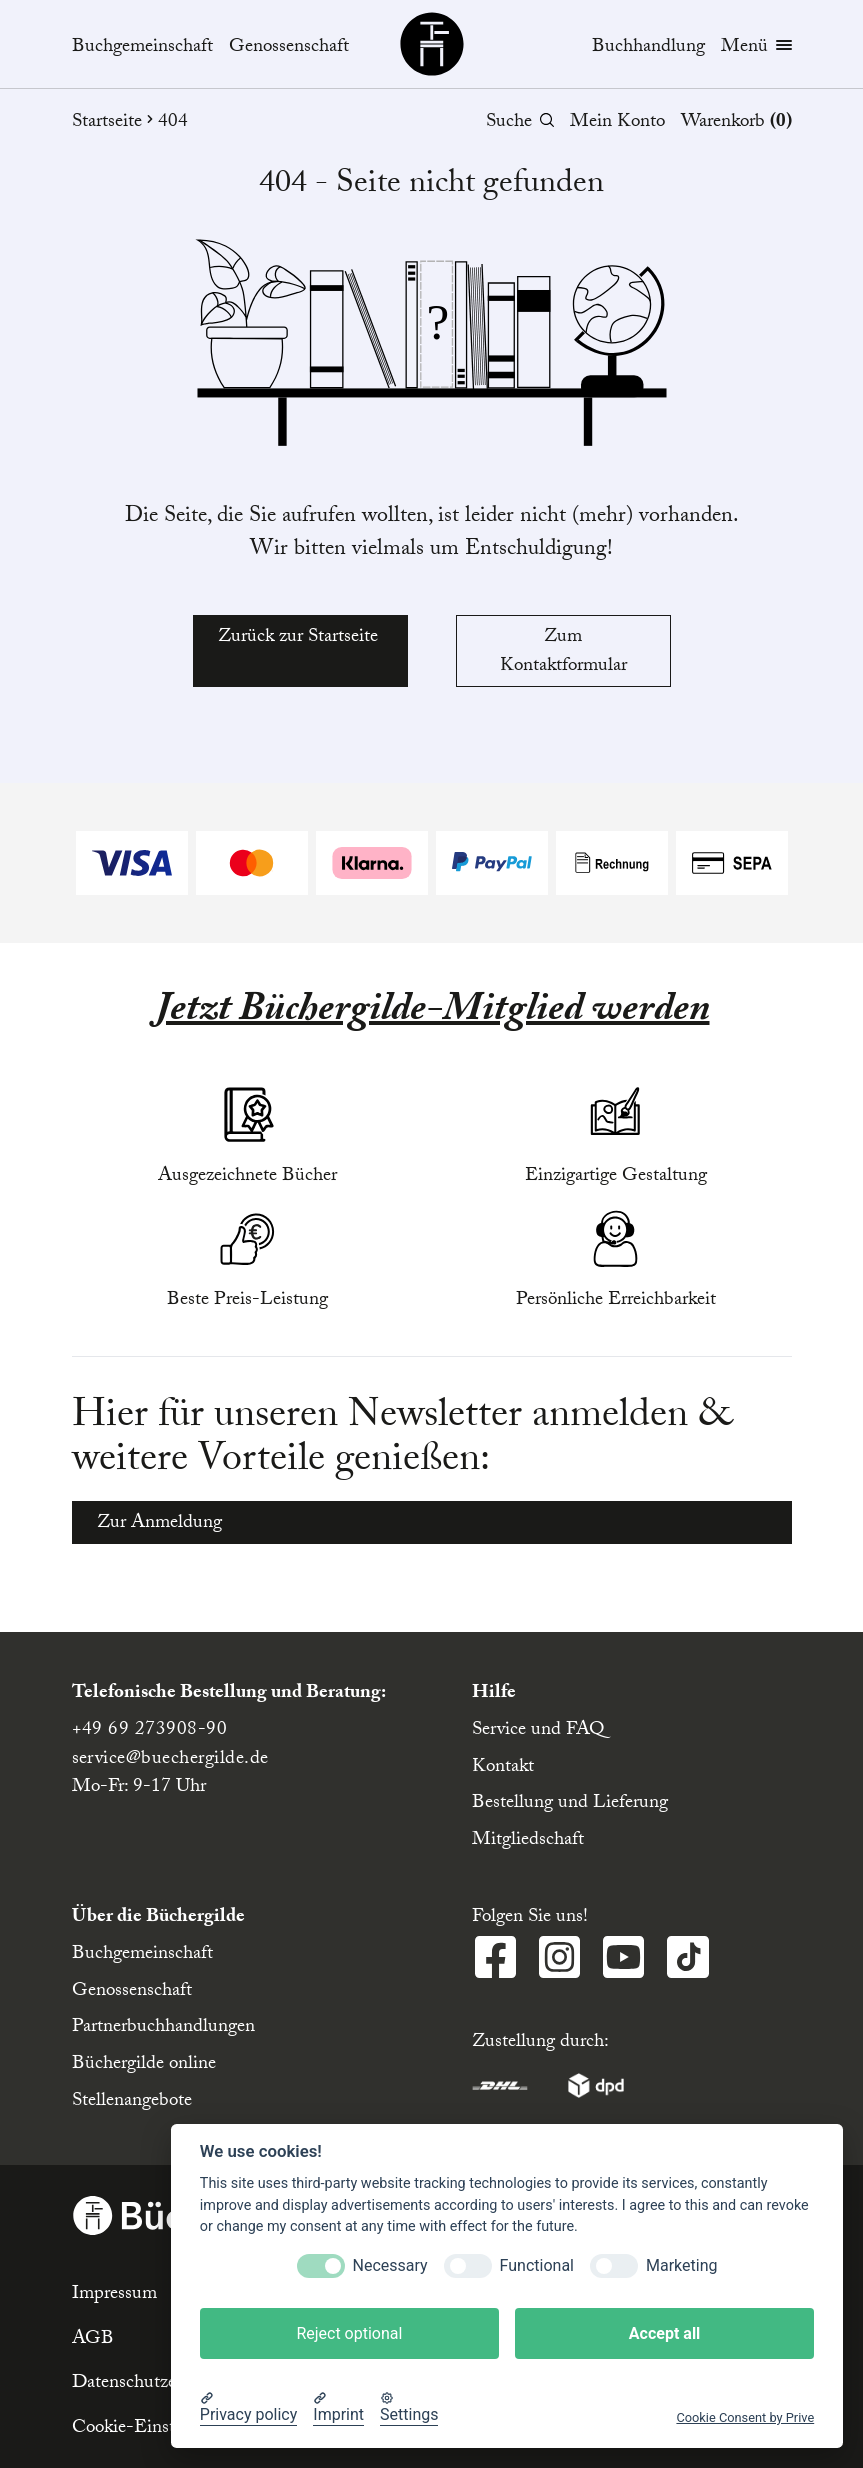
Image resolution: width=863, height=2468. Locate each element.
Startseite (115, 123)
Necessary (390, 2265)
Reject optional (349, 2333)
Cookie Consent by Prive (745, 2417)
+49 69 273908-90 (150, 1731)
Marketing (681, 2265)
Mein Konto (617, 123)
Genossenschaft (289, 48)
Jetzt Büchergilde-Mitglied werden (432, 1013)
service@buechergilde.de (170, 1760)
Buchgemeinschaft (142, 48)
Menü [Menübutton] (756, 48)
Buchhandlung (648, 48)
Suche (520, 123)
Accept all (664, 2333)
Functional (537, 2265)
